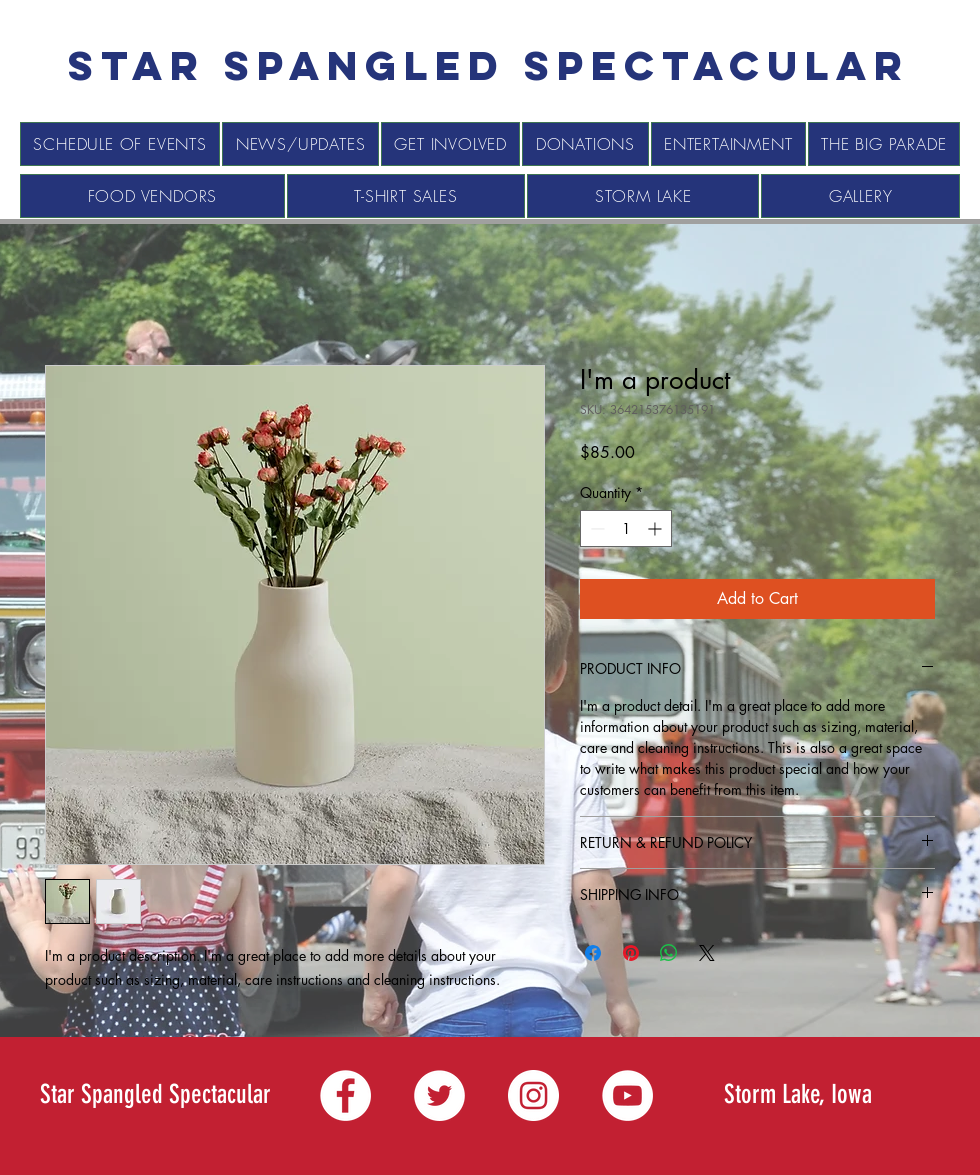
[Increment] (656, 528)
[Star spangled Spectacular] (489, 66)
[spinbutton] (626, 528)
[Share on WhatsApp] (669, 953)
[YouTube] (627, 1095)
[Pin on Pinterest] (631, 953)
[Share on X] (707, 953)
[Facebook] (345, 1095)
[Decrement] (595, 528)
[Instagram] (533, 1095)
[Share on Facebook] (593, 953)
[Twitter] (439, 1095)
